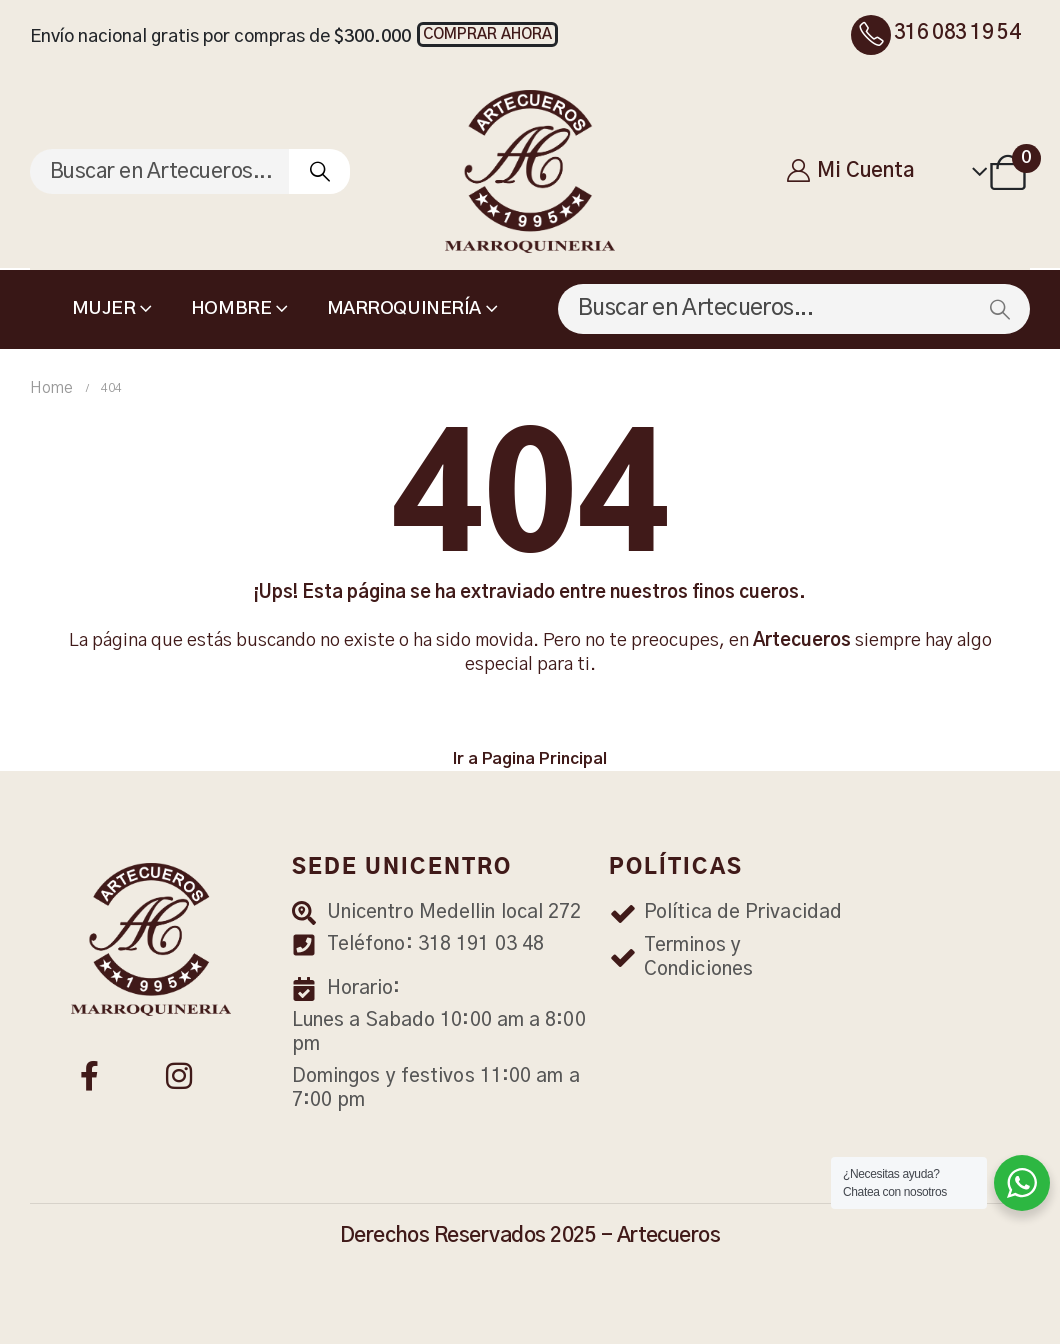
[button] (487, 34)
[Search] (319, 171)
